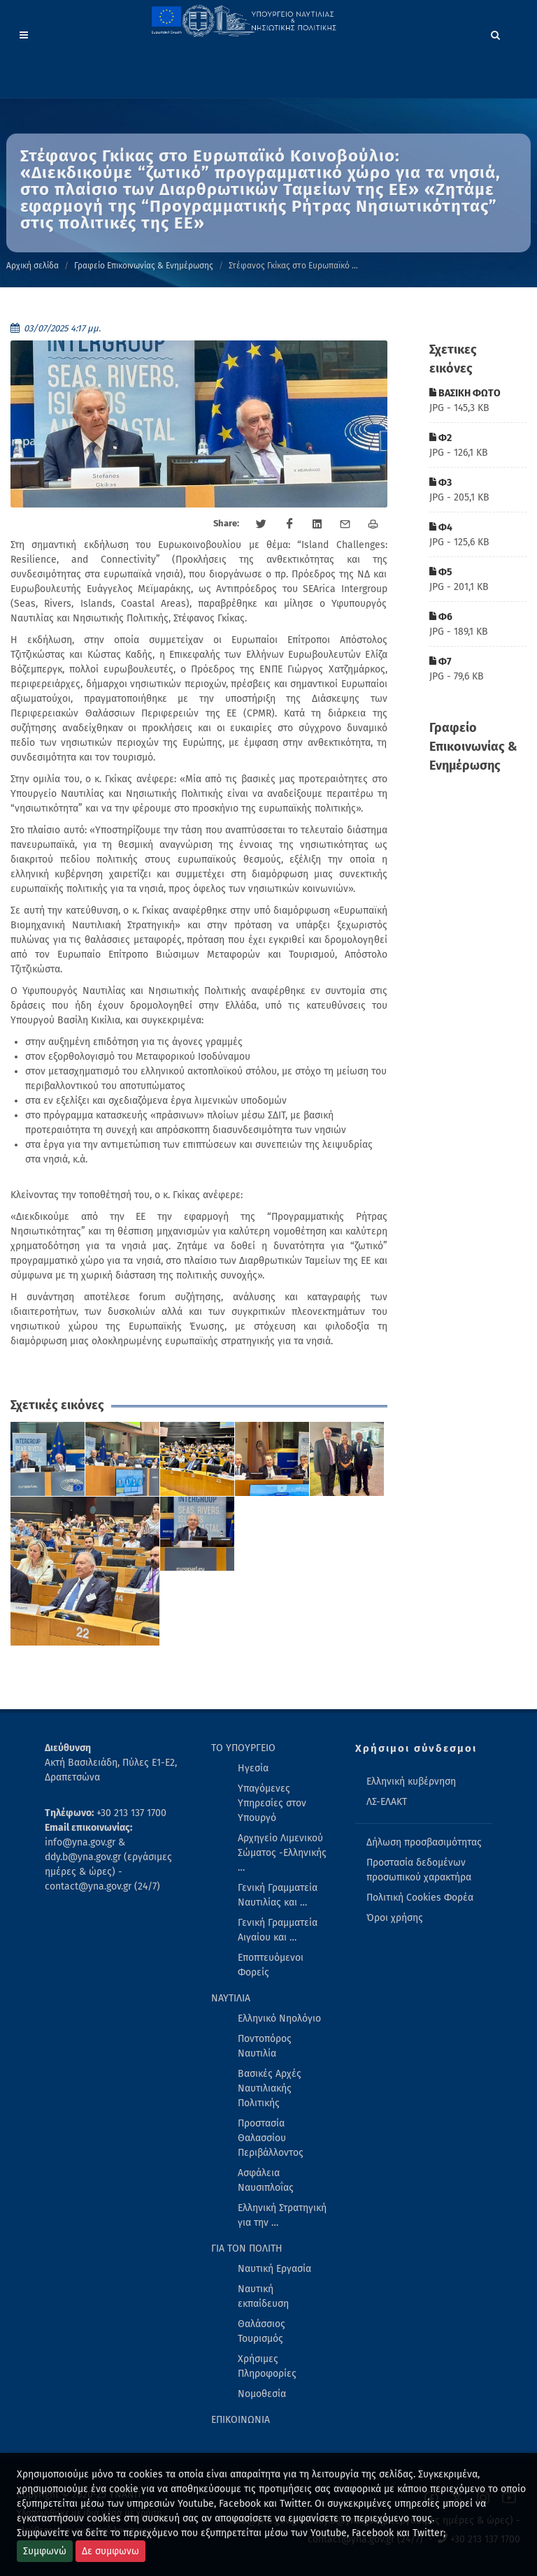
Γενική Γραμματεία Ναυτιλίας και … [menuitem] (277, 1895)
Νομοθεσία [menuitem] (262, 2394)
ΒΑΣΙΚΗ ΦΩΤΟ (465, 393)
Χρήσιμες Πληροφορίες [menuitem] (267, 2366)
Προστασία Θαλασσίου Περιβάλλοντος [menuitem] (270, 2138)
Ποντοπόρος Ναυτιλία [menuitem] (265, 2046)
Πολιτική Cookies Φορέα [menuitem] (419, 1898)
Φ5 (440, 572)
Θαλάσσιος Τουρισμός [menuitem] (261, 2331)
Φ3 (440, 483)
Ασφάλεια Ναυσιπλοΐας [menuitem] (266, 2180)
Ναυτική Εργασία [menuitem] (274, 2269)
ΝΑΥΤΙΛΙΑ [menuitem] (230, 1998)
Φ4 (440, 527)
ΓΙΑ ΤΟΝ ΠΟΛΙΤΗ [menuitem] (246, 2248)
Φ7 (440, 662)
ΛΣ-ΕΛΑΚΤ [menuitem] (386, 1802)
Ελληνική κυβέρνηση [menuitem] (411, 1781)
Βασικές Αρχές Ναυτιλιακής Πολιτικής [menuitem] (269, 2088)
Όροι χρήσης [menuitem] (394, 1918)
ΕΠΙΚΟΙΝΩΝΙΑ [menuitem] (240, 2420)
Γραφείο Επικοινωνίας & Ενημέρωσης (143, 266)
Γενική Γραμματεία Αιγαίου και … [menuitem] (277, 1930)
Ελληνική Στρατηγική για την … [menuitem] (282, 2215)
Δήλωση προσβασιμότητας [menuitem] (424, 1842)
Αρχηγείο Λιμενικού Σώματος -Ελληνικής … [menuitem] (282, 1852)
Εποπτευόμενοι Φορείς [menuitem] (270, 1965)
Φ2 (440, 438)
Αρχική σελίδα (32, 266)
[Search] (496, 33)
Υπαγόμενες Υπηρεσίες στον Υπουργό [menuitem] (272, 1803)
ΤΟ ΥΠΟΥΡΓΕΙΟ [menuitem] (243, 1748)
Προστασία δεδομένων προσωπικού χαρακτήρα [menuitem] (418, 1870)
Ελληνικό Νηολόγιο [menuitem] (279, 2018)
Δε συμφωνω (110, 2551)
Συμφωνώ (44, 2551)
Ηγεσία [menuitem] (253, 1768)
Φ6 (440, 617)
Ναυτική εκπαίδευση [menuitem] (263, 2296)
